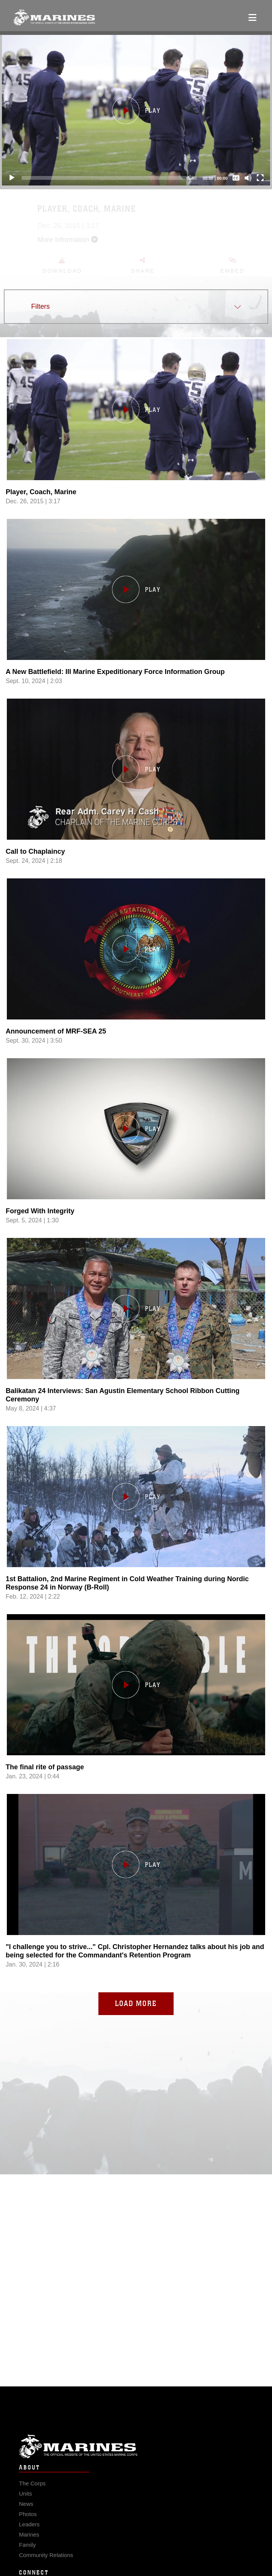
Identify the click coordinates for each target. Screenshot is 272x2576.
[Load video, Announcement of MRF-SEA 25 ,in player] (136, 985)
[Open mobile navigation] (252, 17)
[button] (136, 110)
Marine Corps (136, 2461)
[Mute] (248, 178)
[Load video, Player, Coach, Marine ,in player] (136, 446)
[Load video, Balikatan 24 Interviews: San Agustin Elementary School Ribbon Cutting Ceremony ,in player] (136, 1345)
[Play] (12, 178)
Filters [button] (40, 306)
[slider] (109, 178)
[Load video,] (136, 1901)
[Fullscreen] (260, 178)
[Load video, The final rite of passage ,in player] (136, 1721)
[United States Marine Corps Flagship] (54, 17)
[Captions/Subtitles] (236, 178)
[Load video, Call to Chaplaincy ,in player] (136, 806)
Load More (136, 2003)
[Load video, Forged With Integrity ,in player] (136, 1165)
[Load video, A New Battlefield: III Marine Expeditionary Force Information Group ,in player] (136, 626)
